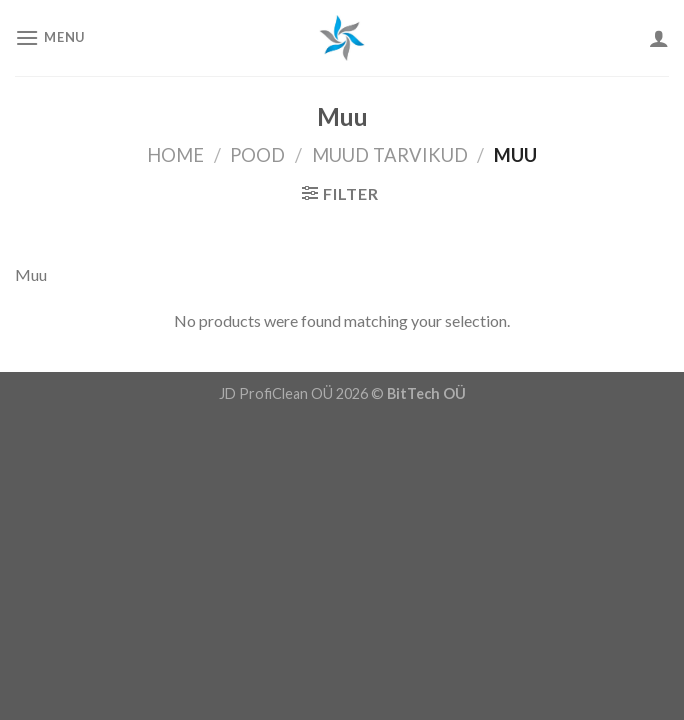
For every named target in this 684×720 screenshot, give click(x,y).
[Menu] (50, 37)
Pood (257, 155)
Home (175, 155)
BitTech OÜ (426, 393)
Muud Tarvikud (390, 155)
